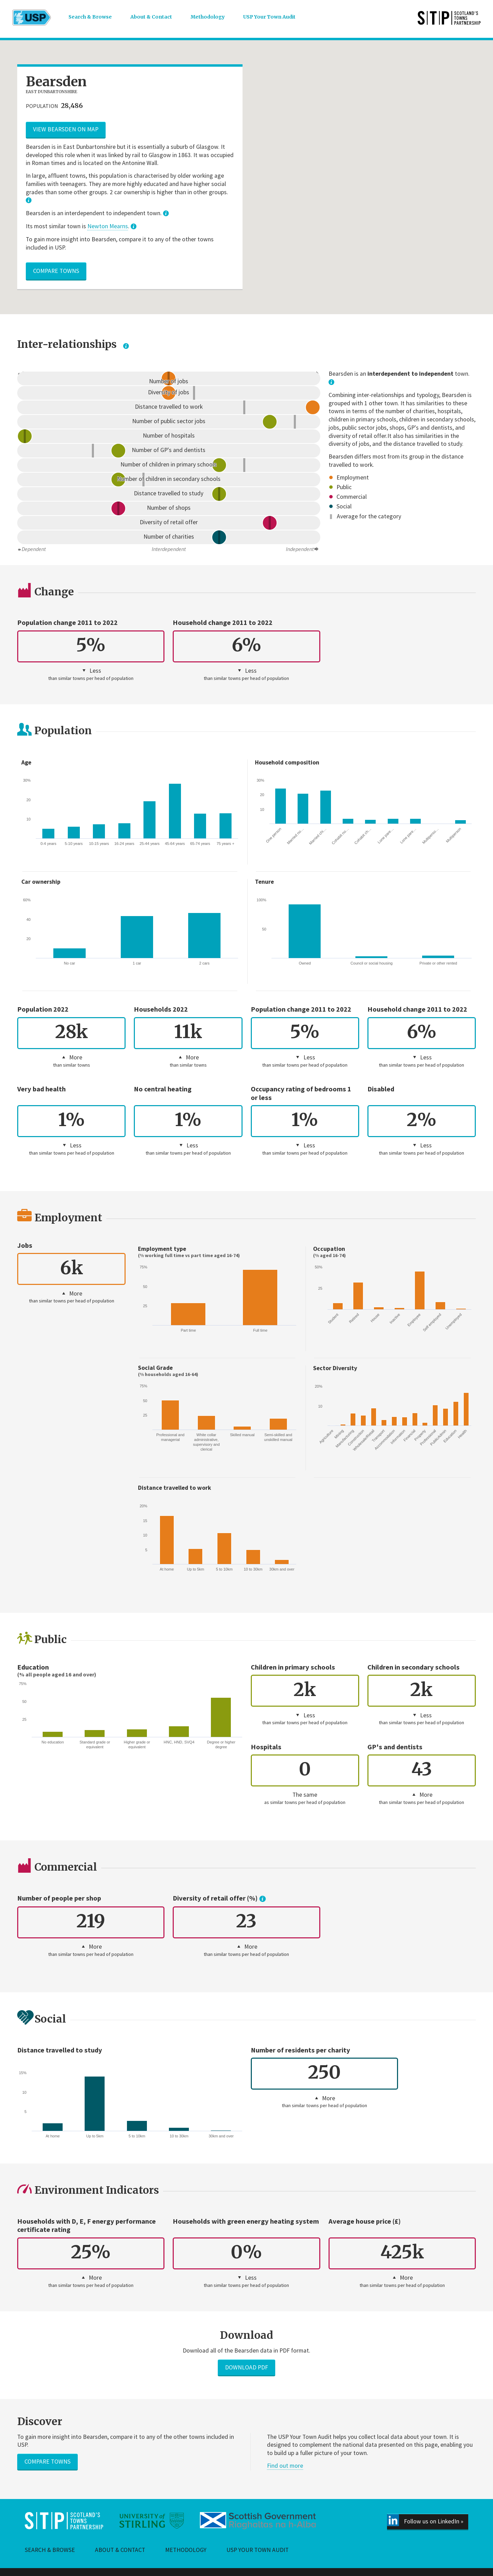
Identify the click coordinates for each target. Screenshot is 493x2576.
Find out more (285, 2465)
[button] (363, 104)
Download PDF (246, 2367)
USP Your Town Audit (276, 18)
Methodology (212, 18)
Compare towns (56, 271)
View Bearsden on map (65, 129)
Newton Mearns (107, 226)
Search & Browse (91, 18)
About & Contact (154, 18)
